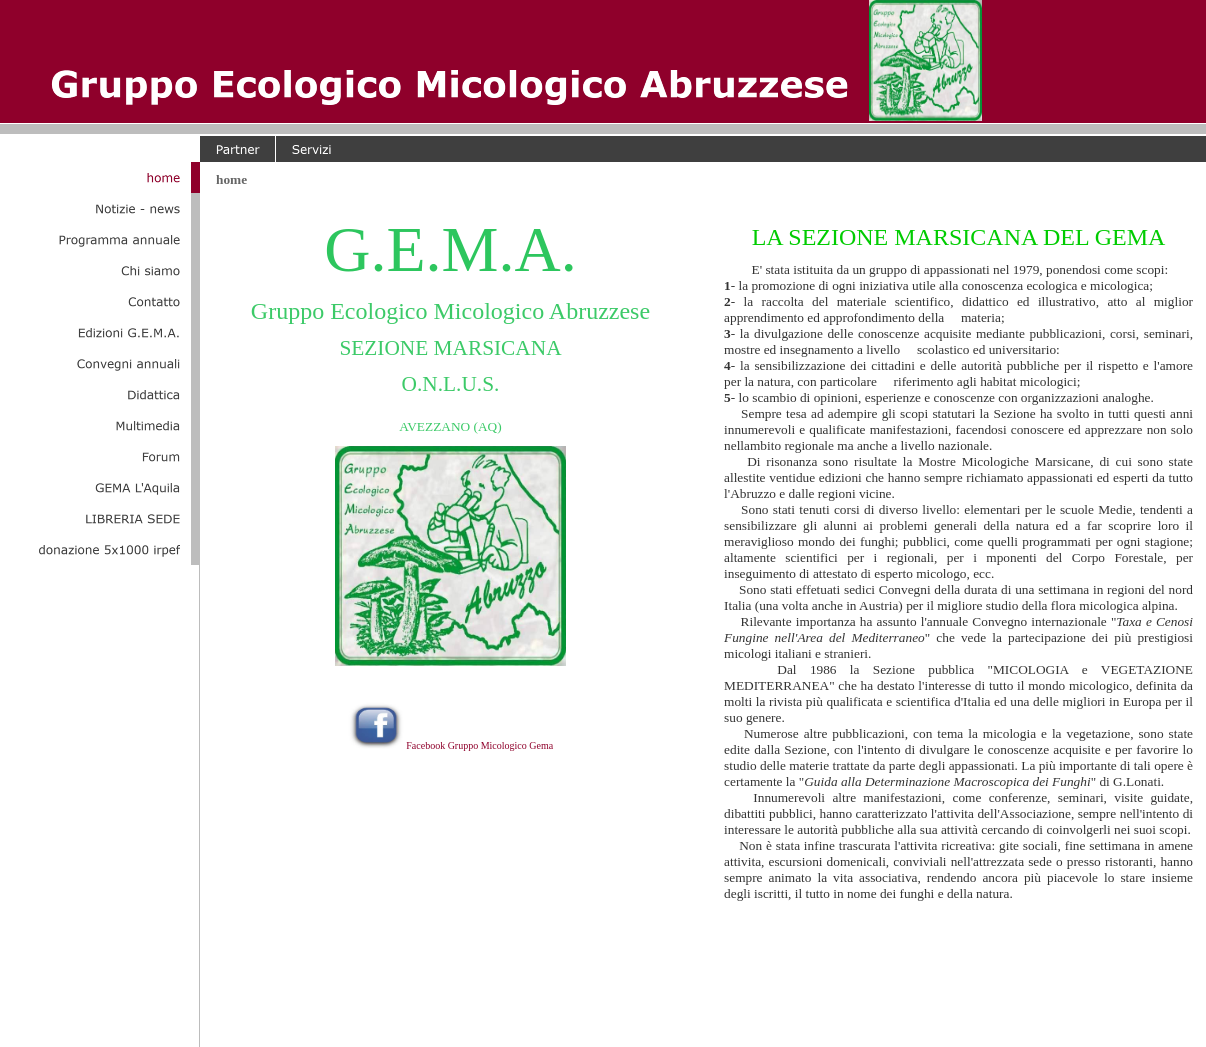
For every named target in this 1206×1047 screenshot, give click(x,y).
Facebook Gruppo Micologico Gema (479, 745)
